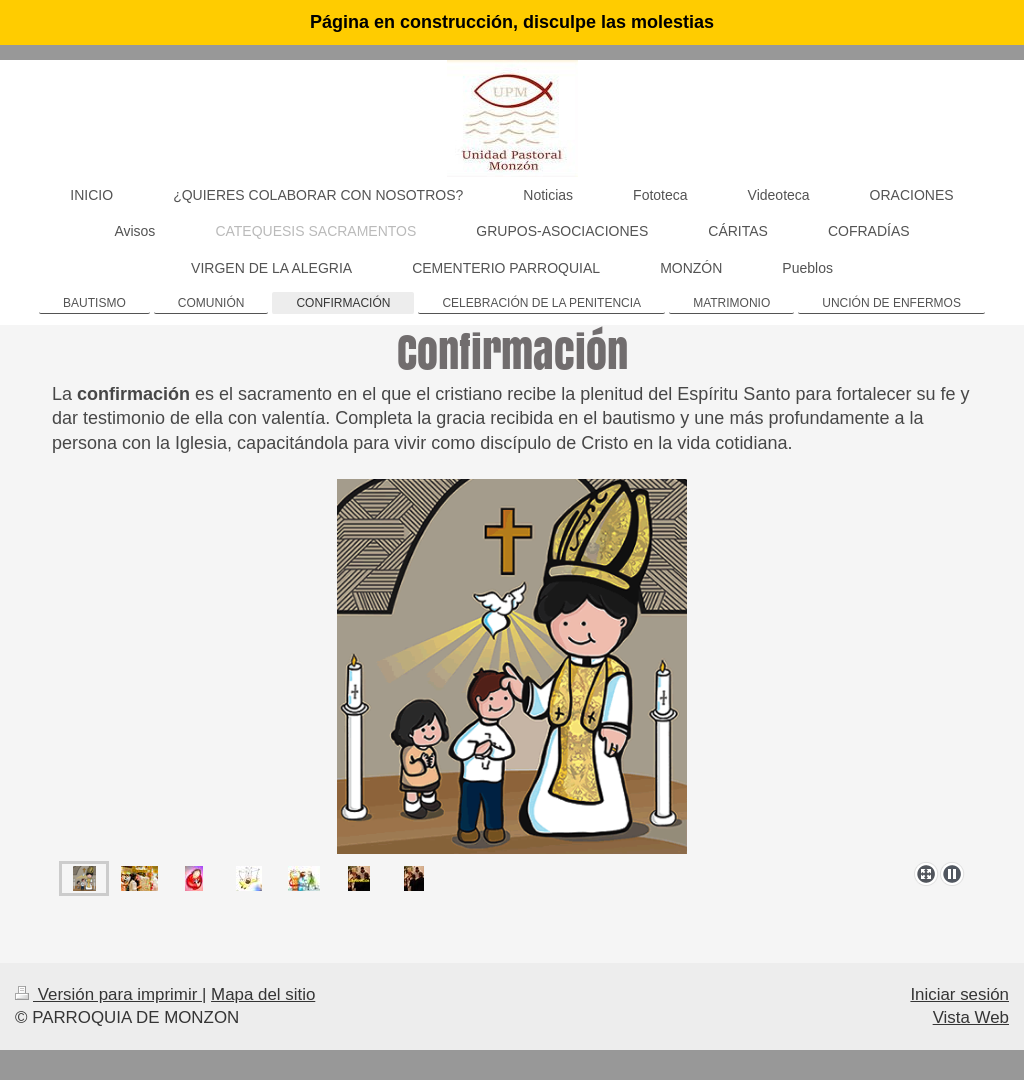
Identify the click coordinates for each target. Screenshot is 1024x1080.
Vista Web (971, 1017)
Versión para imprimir (108, 994)
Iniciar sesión (959, 994)
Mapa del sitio (263, 994)
